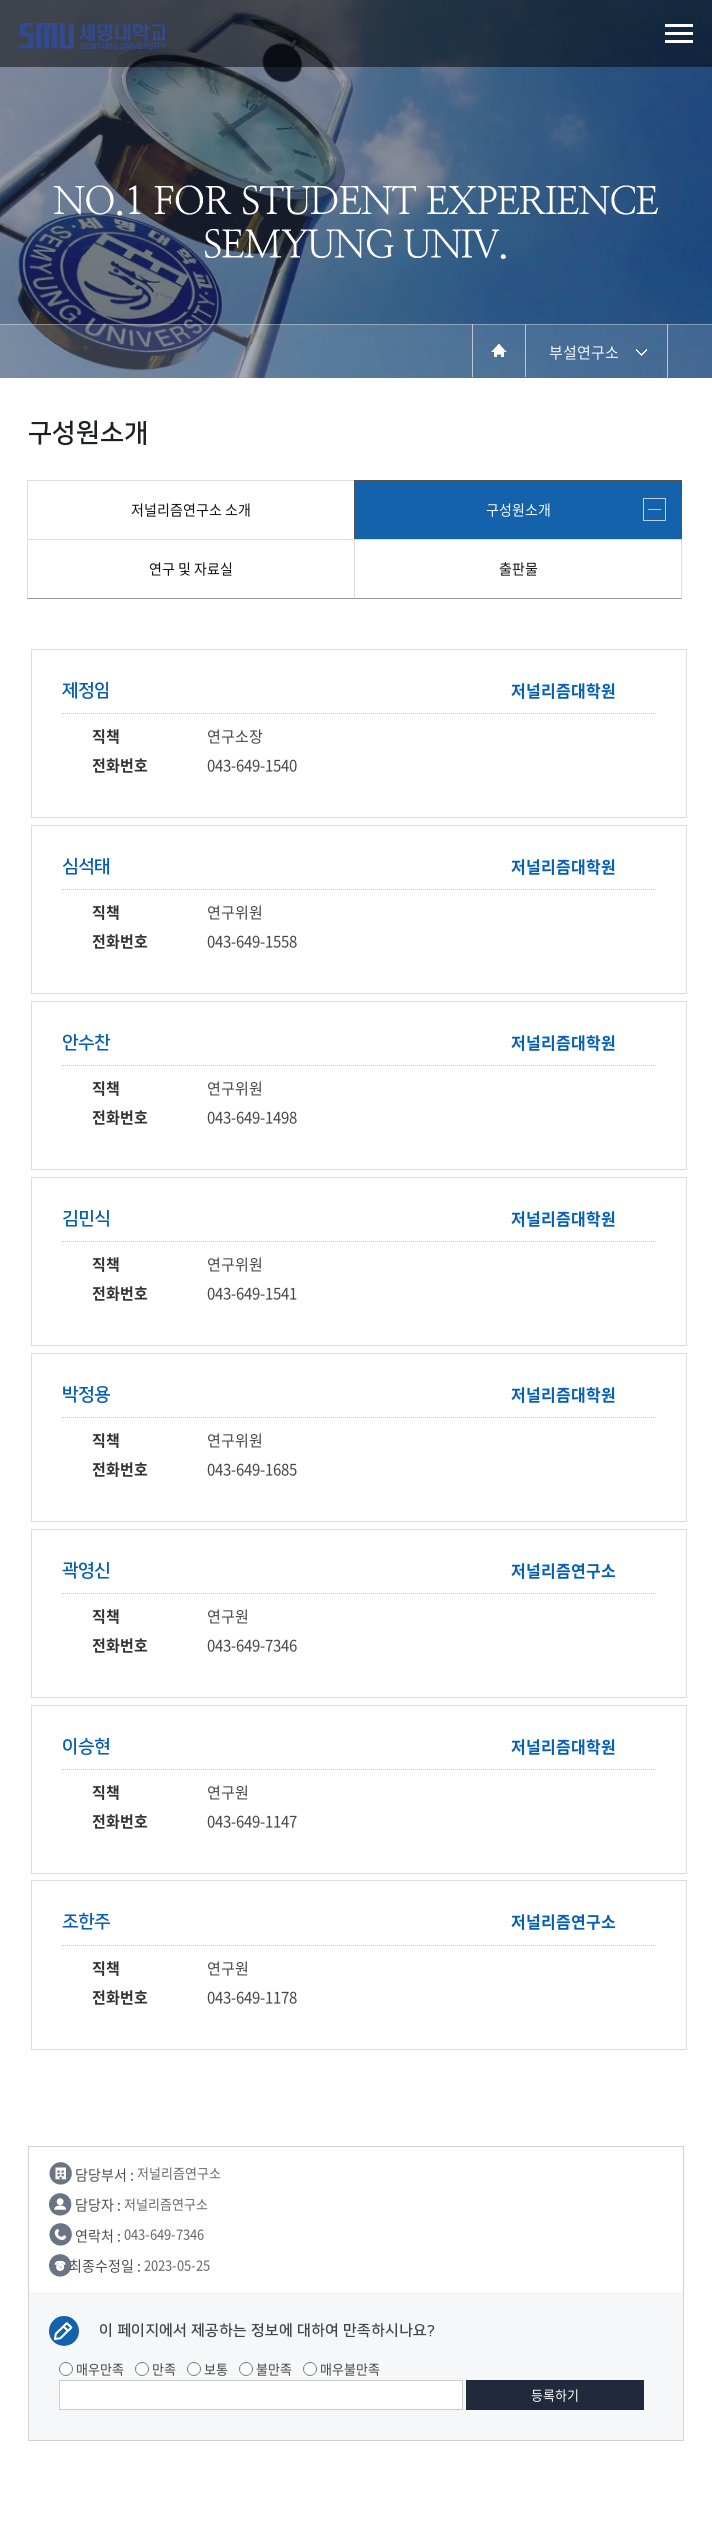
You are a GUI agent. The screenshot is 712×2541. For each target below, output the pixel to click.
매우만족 (91, 2368)
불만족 (265, 2368)
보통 (207, 2368)
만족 (155, 2368)
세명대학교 (93, 36)
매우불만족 (341, 2368)
